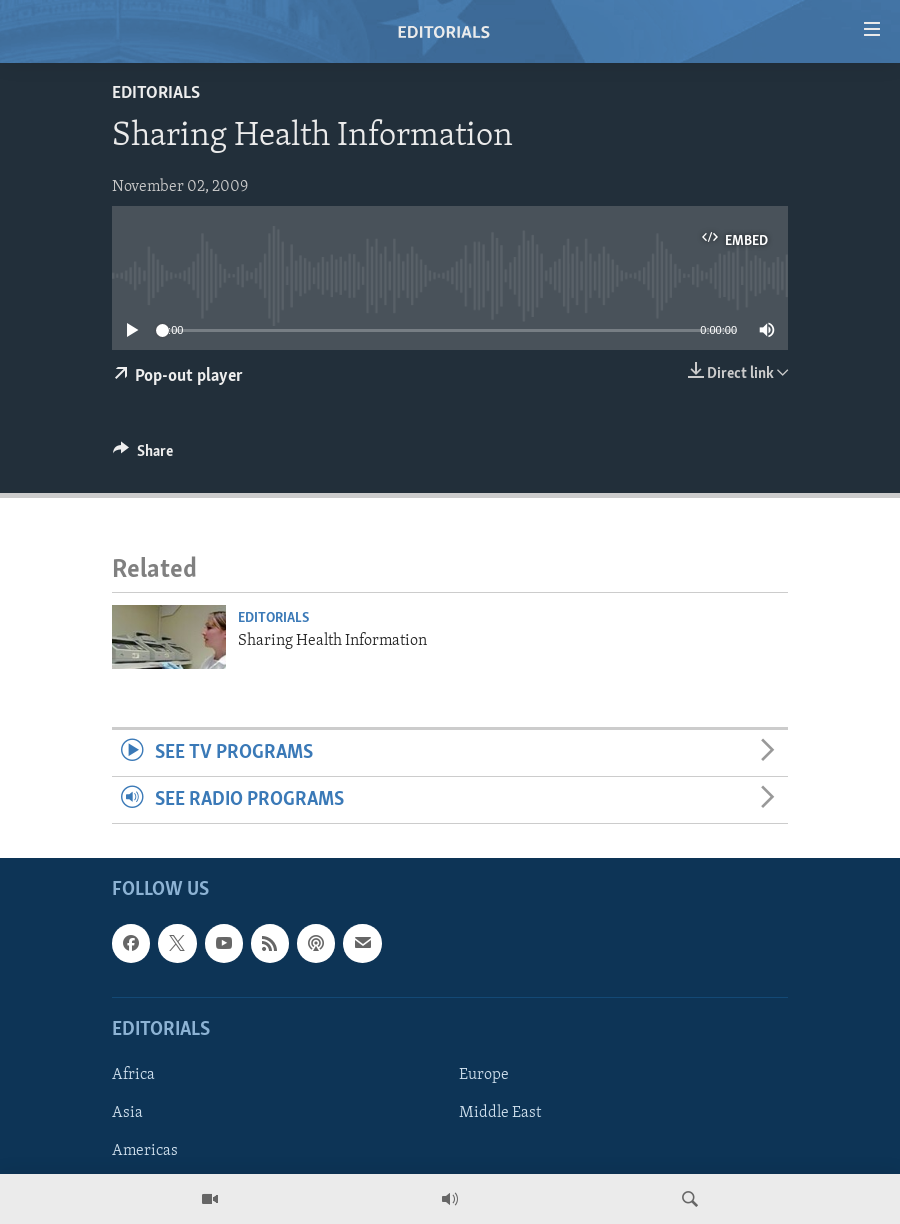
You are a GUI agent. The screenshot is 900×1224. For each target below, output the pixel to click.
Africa (133, 1075)
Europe (484, 1075)
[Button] (143, 456)
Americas (145, 1151)
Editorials (156, 93)
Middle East (500, 1113)
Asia (127, 1113)
